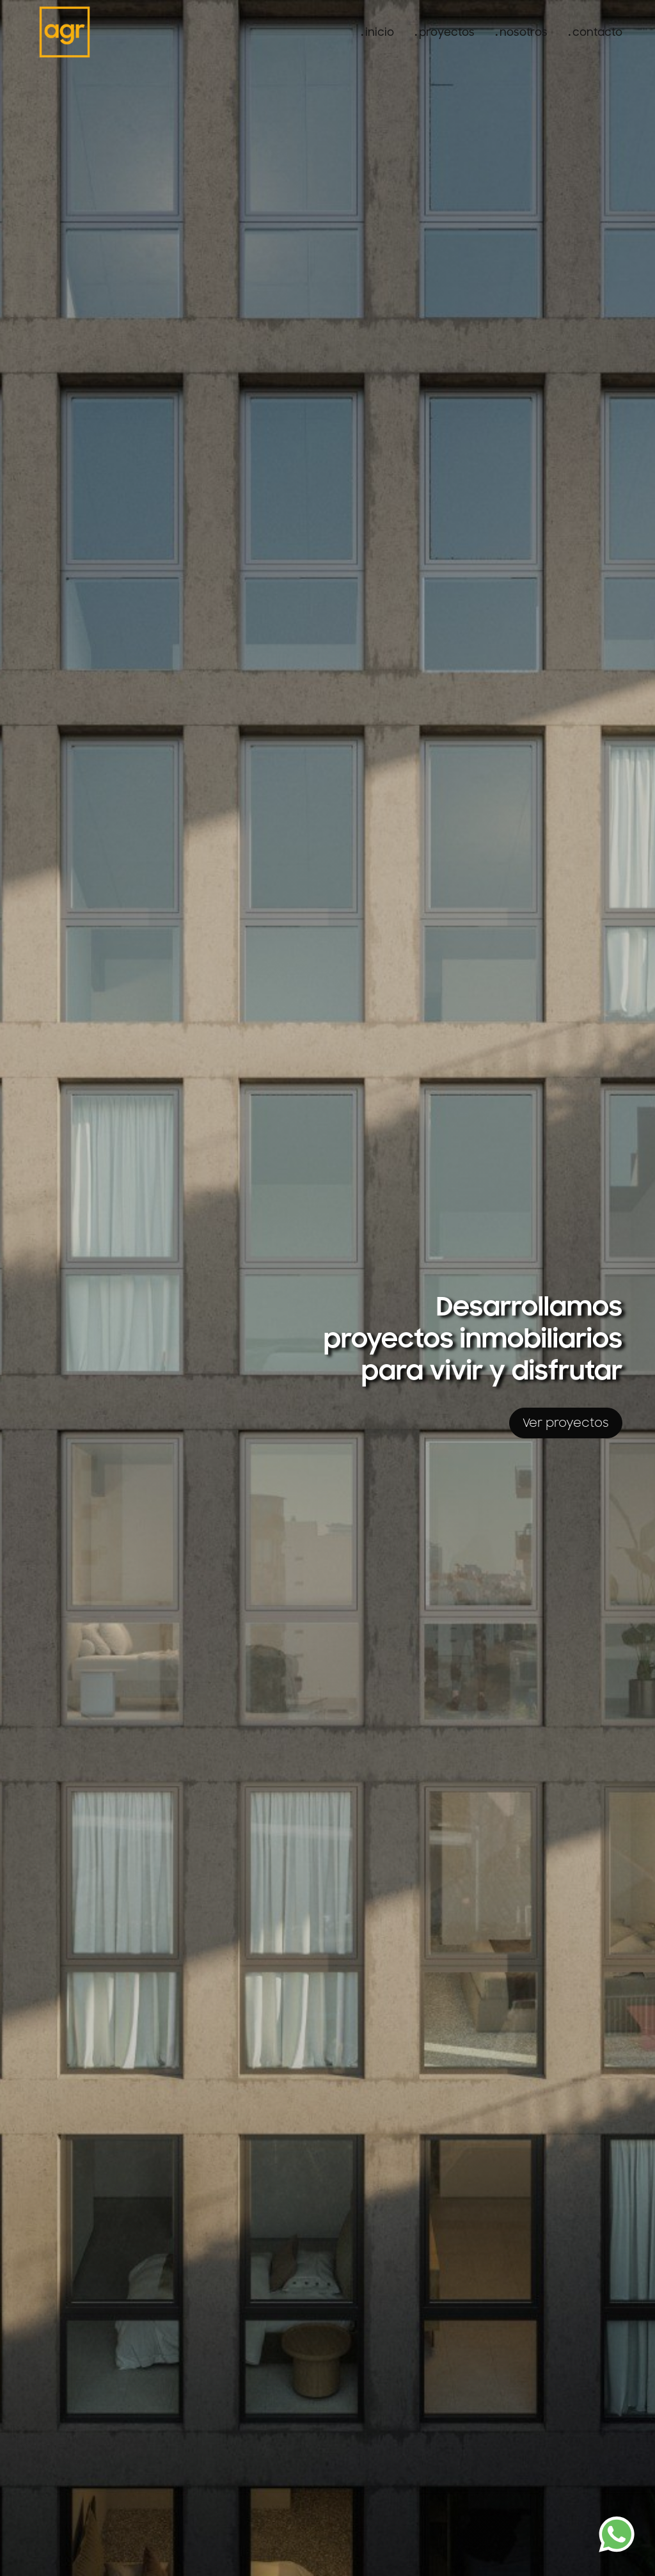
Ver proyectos (566, 1423)
